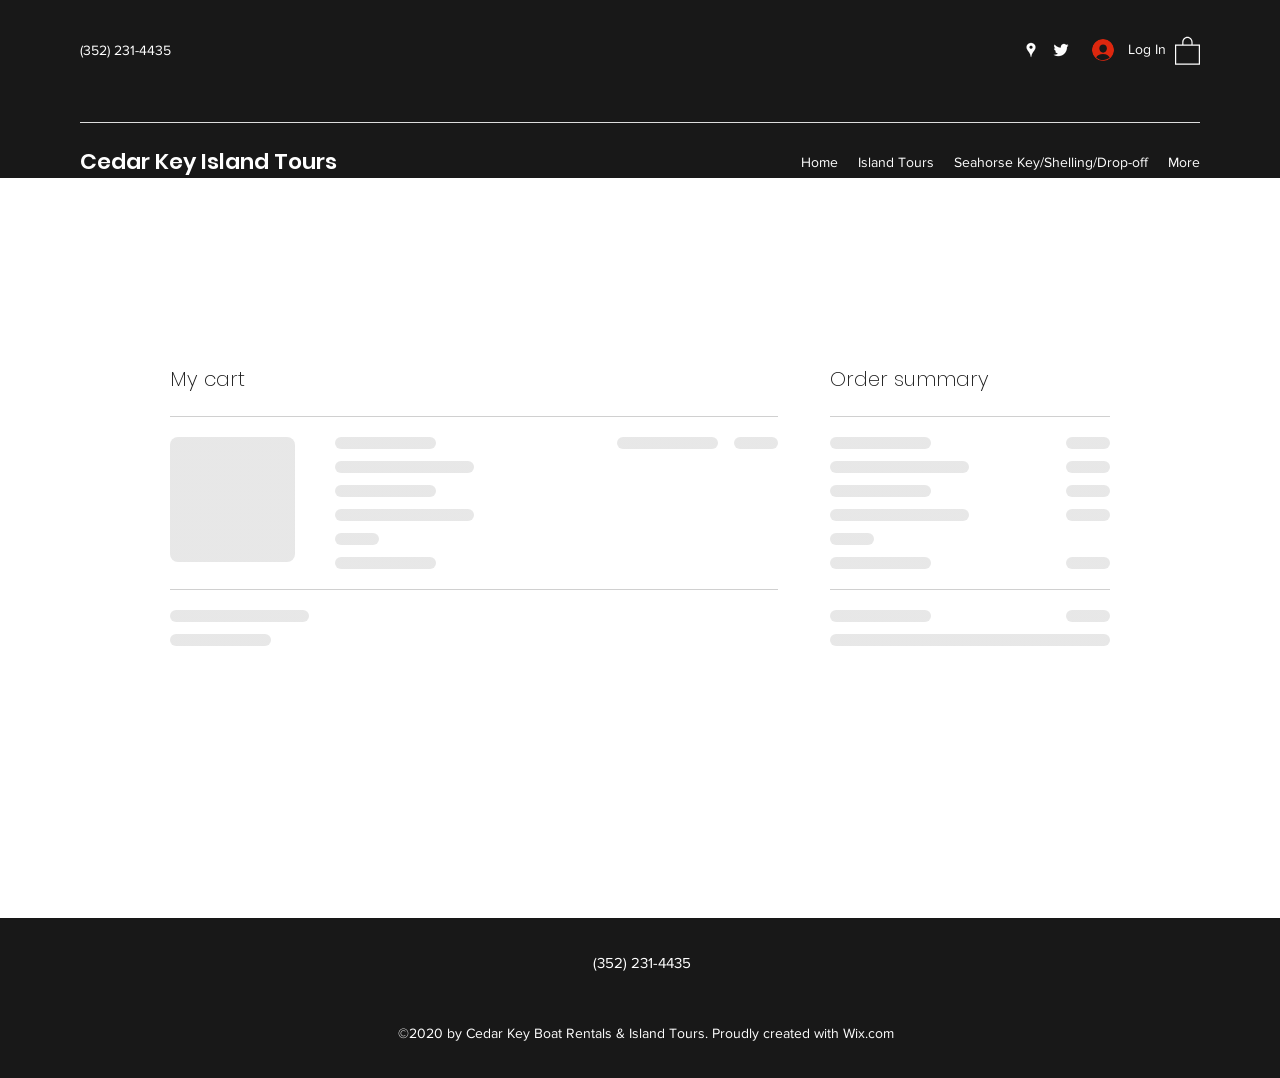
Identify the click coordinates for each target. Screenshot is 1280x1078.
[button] (1187, 50)
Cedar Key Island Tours (208, 161)
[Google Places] (1031, 50)
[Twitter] (1061, 50)
